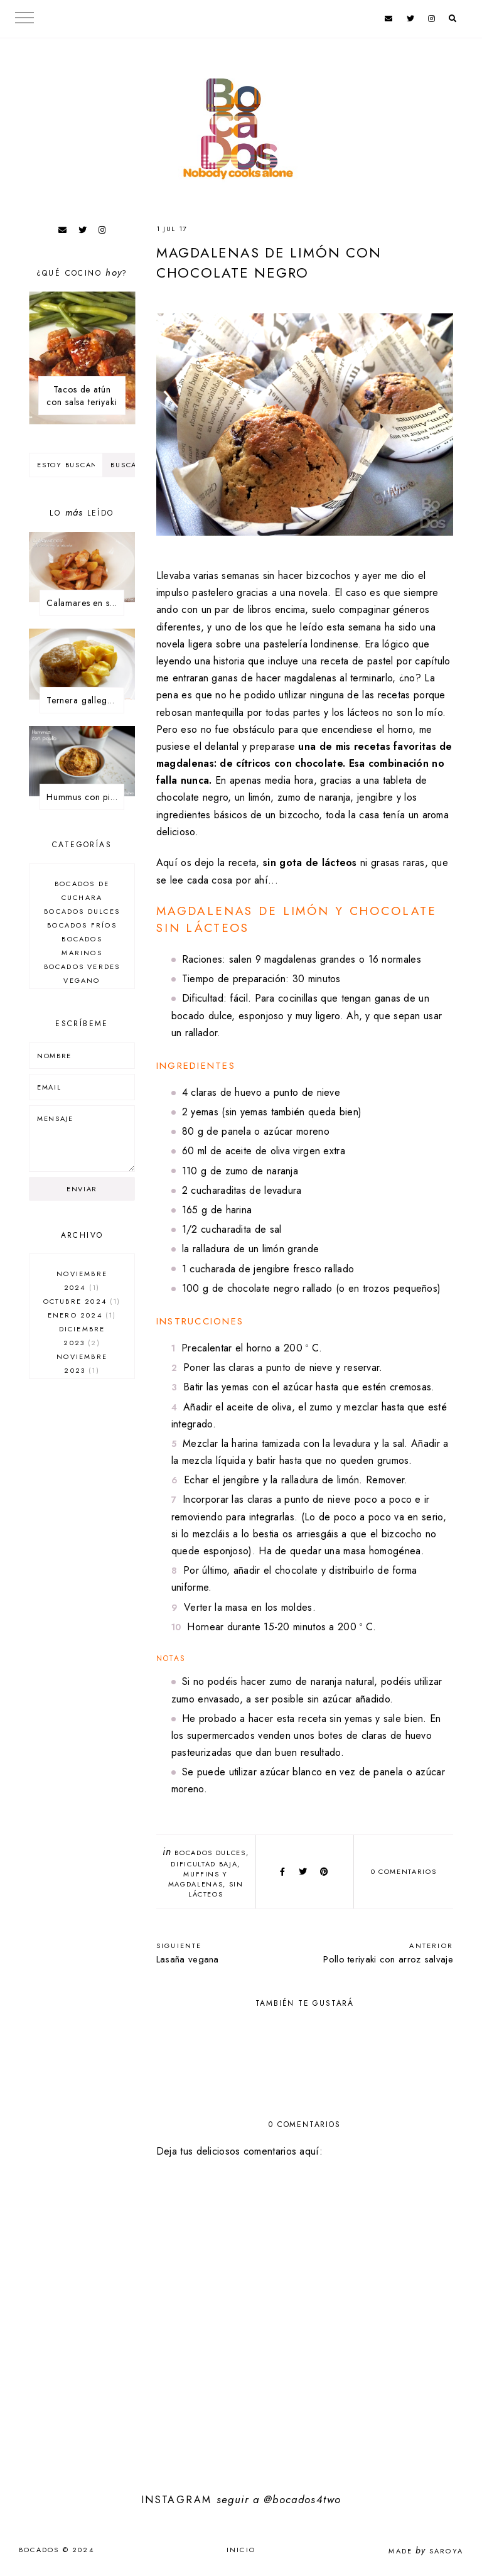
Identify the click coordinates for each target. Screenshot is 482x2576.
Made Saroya (425, 2551)
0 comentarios (403, 1871)
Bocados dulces (209, 1853)
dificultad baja (204, 1864)
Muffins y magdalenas (198, 1879)
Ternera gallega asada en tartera (85, 700)
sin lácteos (216, 1889)
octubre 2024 (82, 1301)
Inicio (241, 2550)
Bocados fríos (82, 925)
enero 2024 (82, 1315)
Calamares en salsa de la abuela (85, 603)
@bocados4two (302, 2499)
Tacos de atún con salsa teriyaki (81, 395)
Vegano (81, 980)
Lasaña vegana (224, 1953)
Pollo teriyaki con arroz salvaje (385, 1953)
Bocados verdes (82, 966)
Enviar (82, 1189)
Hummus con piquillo (85, 797)
